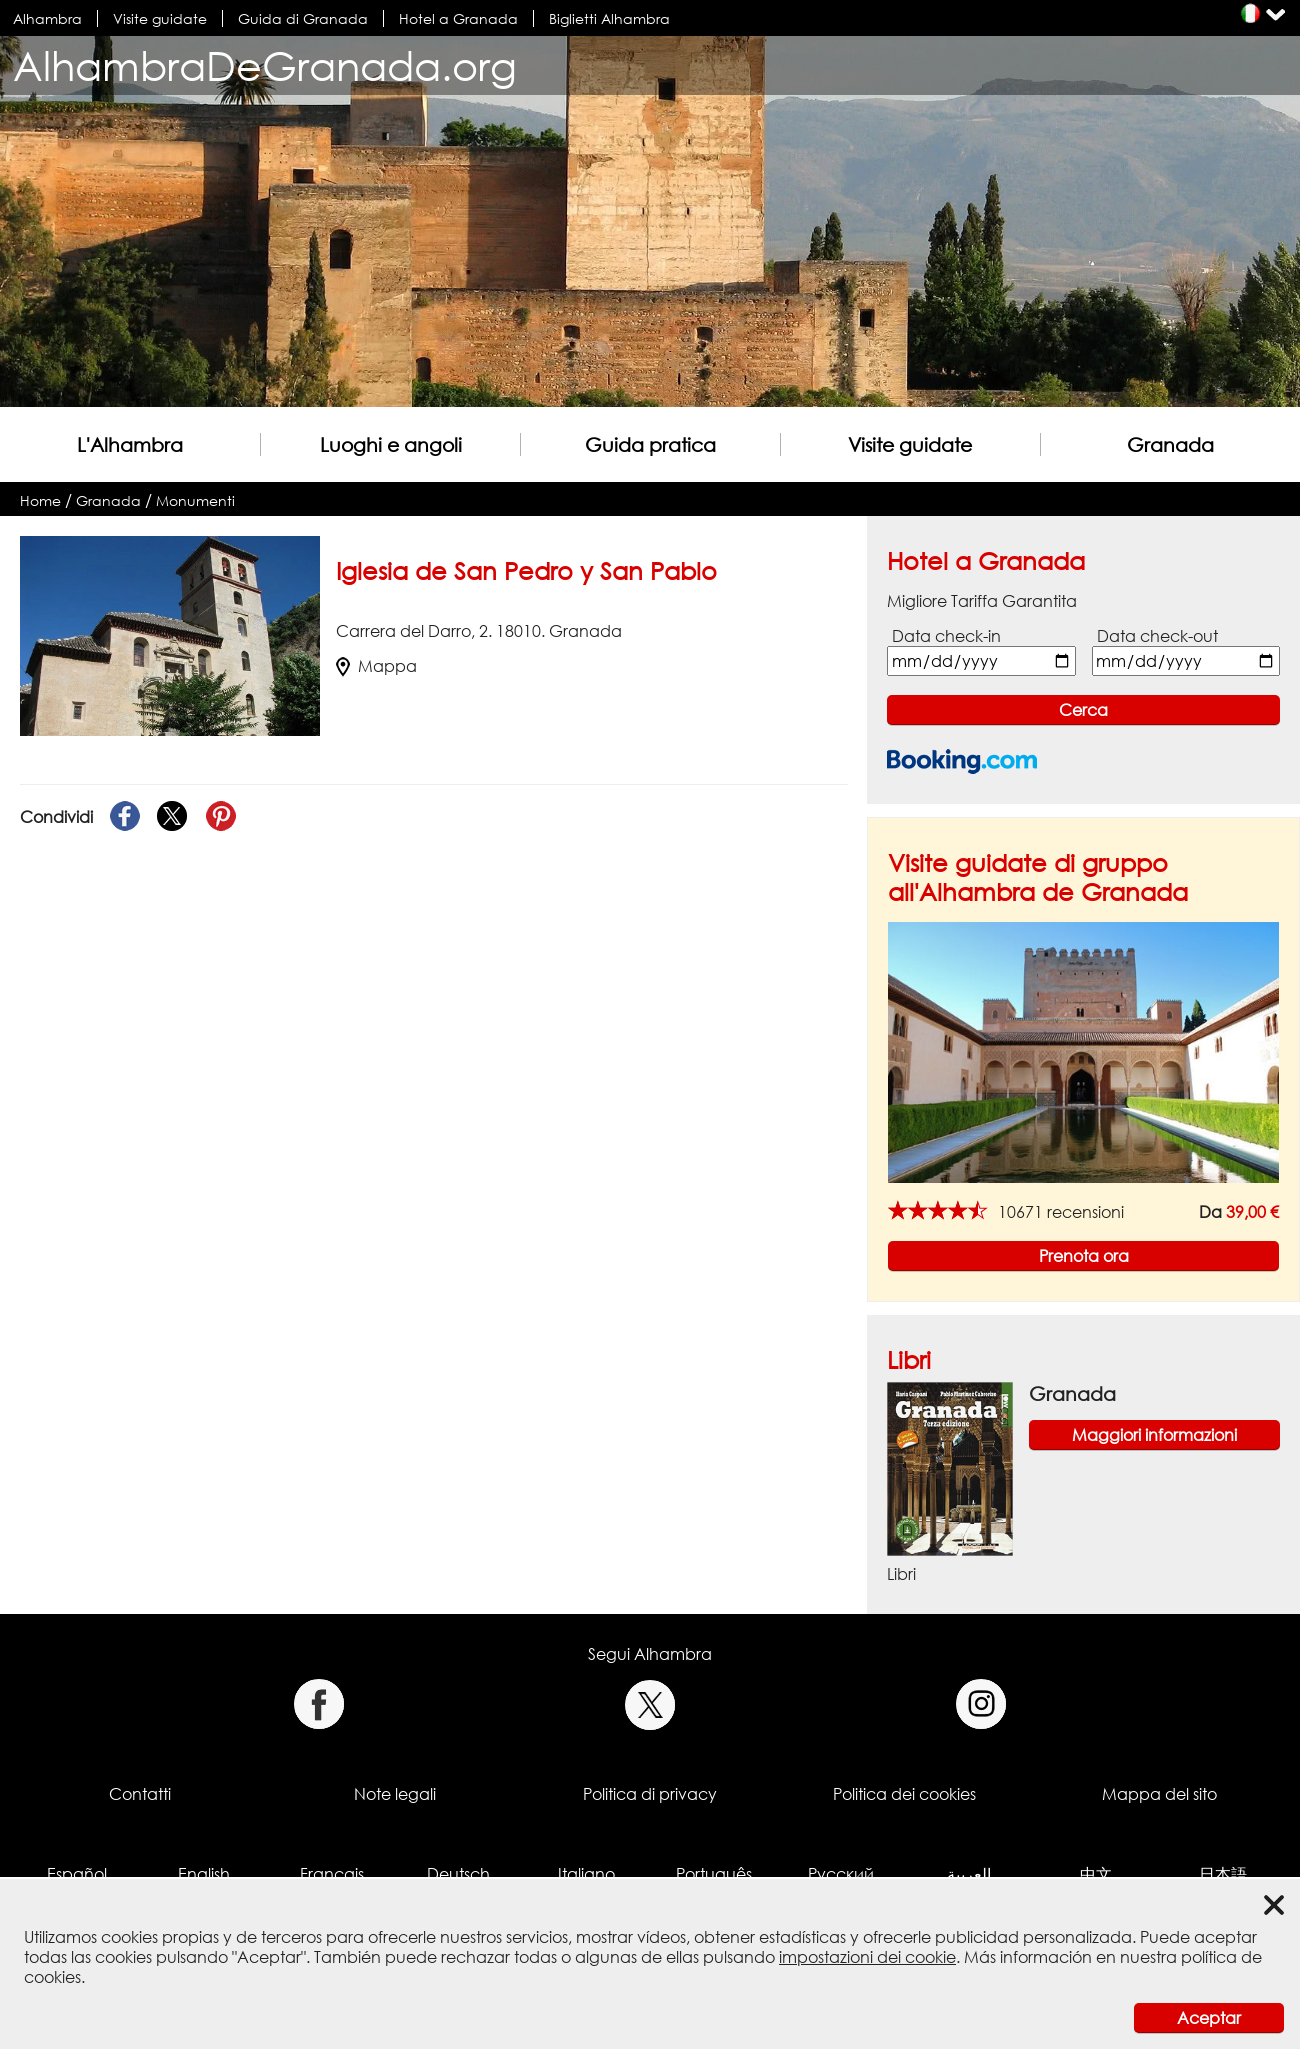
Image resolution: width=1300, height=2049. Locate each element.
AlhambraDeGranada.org (265, 65)
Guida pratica (650, 444)
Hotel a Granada (458, 18)
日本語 (1223, 1874)
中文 (1096, 1874)
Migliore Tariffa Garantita (982, 601)
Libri (909, 1359)
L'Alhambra (130, 444)
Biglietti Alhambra (609, 18)
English (204, 1874)
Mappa (376, 666)
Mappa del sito (1159, 1794)
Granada (1170, 444)
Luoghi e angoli (391, 444)
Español (77, 1874)
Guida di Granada (303, 18)
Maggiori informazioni (1154, 1435)
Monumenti (195, 500)
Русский (841, 1874)
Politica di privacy (650, 1794)
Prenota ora (1084, 1256)
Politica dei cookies (904, 1794)
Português (714, 1874)
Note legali (395, 1794)
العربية (969, 1874)
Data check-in (946, 636)
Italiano (586, 1874)
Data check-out (1157, 636)
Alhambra (47, 18)
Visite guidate (160, 18)
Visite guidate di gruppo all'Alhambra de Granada (1038, 877)
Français (332, 1874)
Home (40, 500)
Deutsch (458, 1874)
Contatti (140, 1794)
